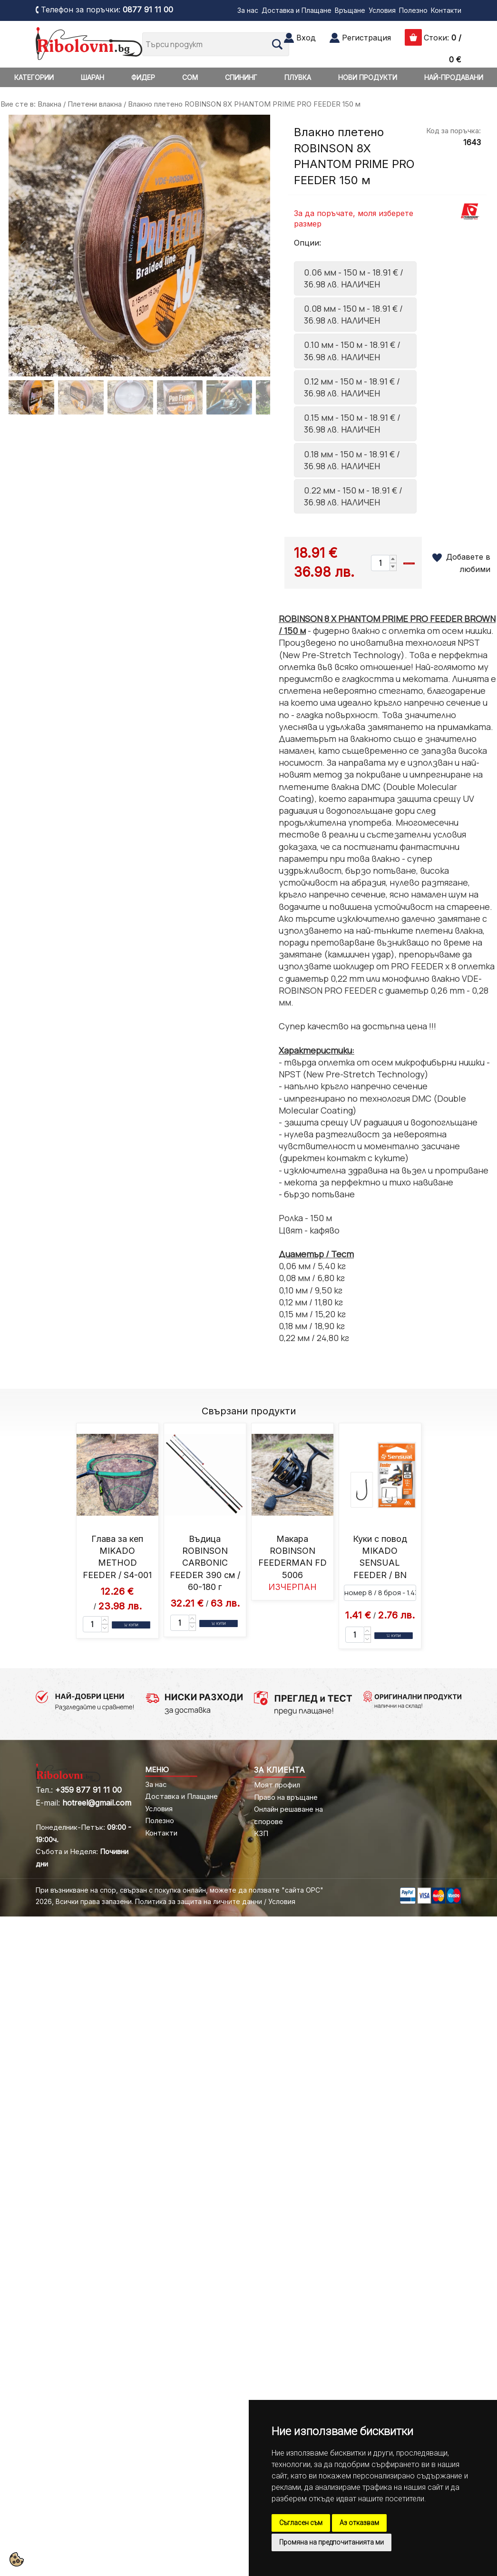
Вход (306, 37)
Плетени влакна (95, 104)
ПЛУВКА (297, 77)
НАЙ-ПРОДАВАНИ (453, 77)
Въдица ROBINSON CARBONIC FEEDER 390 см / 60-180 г (205, 1563)
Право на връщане (286, 1797)
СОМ (190, 77)
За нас (247, 10)
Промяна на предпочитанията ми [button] (331, 2542)
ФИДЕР (143, 77)
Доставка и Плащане (296, 10)
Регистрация (366, 37)
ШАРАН (92, 77)
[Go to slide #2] (81, 397)
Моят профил (277, 1784)
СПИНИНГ (241, 77)
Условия (382, 10)
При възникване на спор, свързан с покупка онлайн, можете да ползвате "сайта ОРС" (179, 1890)
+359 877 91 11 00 (88, 1790)
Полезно (413, 10)
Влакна (49, 104)
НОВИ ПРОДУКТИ (367, 77)
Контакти (446, 10)
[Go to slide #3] (130, 397)
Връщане (350, 10)
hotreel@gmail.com (96, 1802)
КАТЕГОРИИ (34, 77)
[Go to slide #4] (180, 397)
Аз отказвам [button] (359, 2523)
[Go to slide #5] (229, 397)
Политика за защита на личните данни (198, 1901)
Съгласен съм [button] (300, 2523)
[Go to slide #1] (31, 397)
